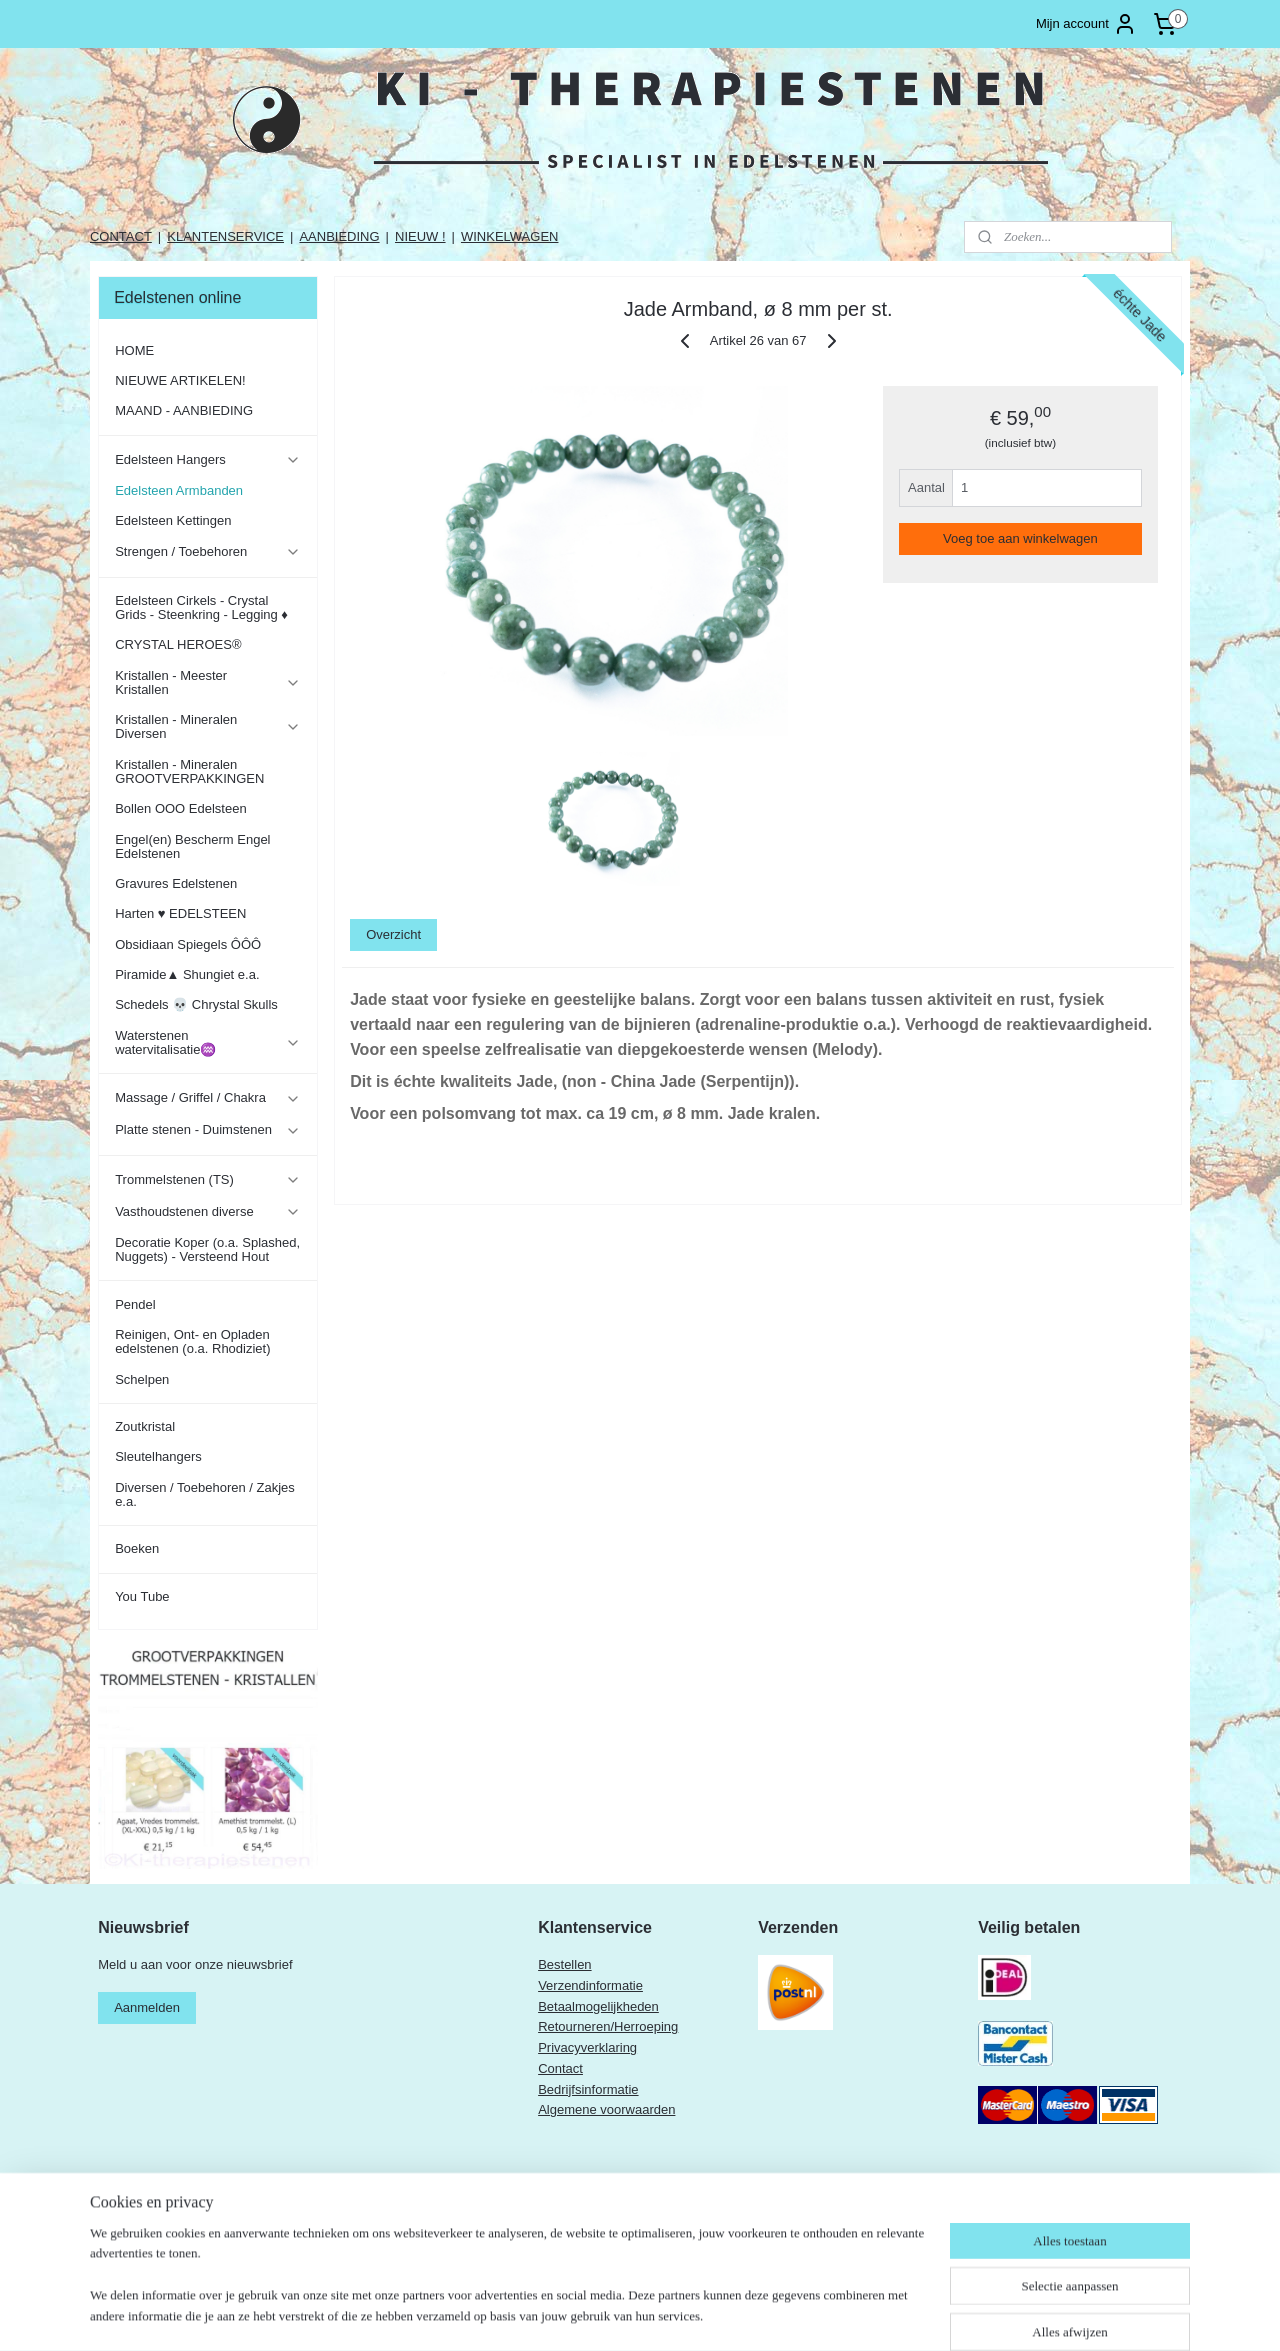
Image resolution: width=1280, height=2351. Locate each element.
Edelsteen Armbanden (179, 490)
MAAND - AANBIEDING (184, 410)
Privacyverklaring (587, 2047)
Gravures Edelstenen (176, 883)
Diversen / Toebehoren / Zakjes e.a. (205, 1494)
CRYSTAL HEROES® (178, 644)
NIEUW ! (420, 236)
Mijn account (1086, 24)
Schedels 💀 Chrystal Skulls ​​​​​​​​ (198, 1004)
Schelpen (142, 1379)
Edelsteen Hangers (207, 460)
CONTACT (121, 236)
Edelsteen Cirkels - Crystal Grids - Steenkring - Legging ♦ (201, 607)
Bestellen (564, 1964)
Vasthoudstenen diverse (207, 1212)
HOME (134, 350)
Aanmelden (147, 2007)
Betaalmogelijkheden (598, 2006)
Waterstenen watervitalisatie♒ (207, 1042)
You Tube (142, 1596)
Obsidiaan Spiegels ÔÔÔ (188, 944)
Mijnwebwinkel (891, 2314)
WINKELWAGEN (510, 236)
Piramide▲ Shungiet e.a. (187, 974)
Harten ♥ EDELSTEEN (180, 913)
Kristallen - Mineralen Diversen (207, 726)
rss (670, 2314)
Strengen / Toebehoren (207, 552)
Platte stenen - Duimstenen (207, 1130)
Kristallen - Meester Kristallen (207, 682)
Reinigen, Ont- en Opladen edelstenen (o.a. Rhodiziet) (192, 1341)
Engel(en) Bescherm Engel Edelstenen (192, 846)
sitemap (635, 2314)
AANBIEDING (339, 236)
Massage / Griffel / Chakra (207, 1098)
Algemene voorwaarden (606, 2109)
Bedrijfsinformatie (588, 2089)
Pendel (135, 1304)
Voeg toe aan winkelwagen (1020, 538)
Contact (560, 2068)
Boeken (137, 1548)
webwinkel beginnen (736, 2314)
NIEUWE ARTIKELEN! (180, 380)
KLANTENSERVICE (225, 236)
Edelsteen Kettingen (173, 520)
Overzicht (393, 934)
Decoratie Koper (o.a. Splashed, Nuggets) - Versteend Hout (207, 1249)
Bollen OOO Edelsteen (181, 808)
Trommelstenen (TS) (207, 1180)
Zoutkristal (145, 1426)
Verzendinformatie (590, 1985)
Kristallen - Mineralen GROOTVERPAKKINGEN (189, 771)
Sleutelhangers (158, 1456)
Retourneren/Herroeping (608, 2026)
